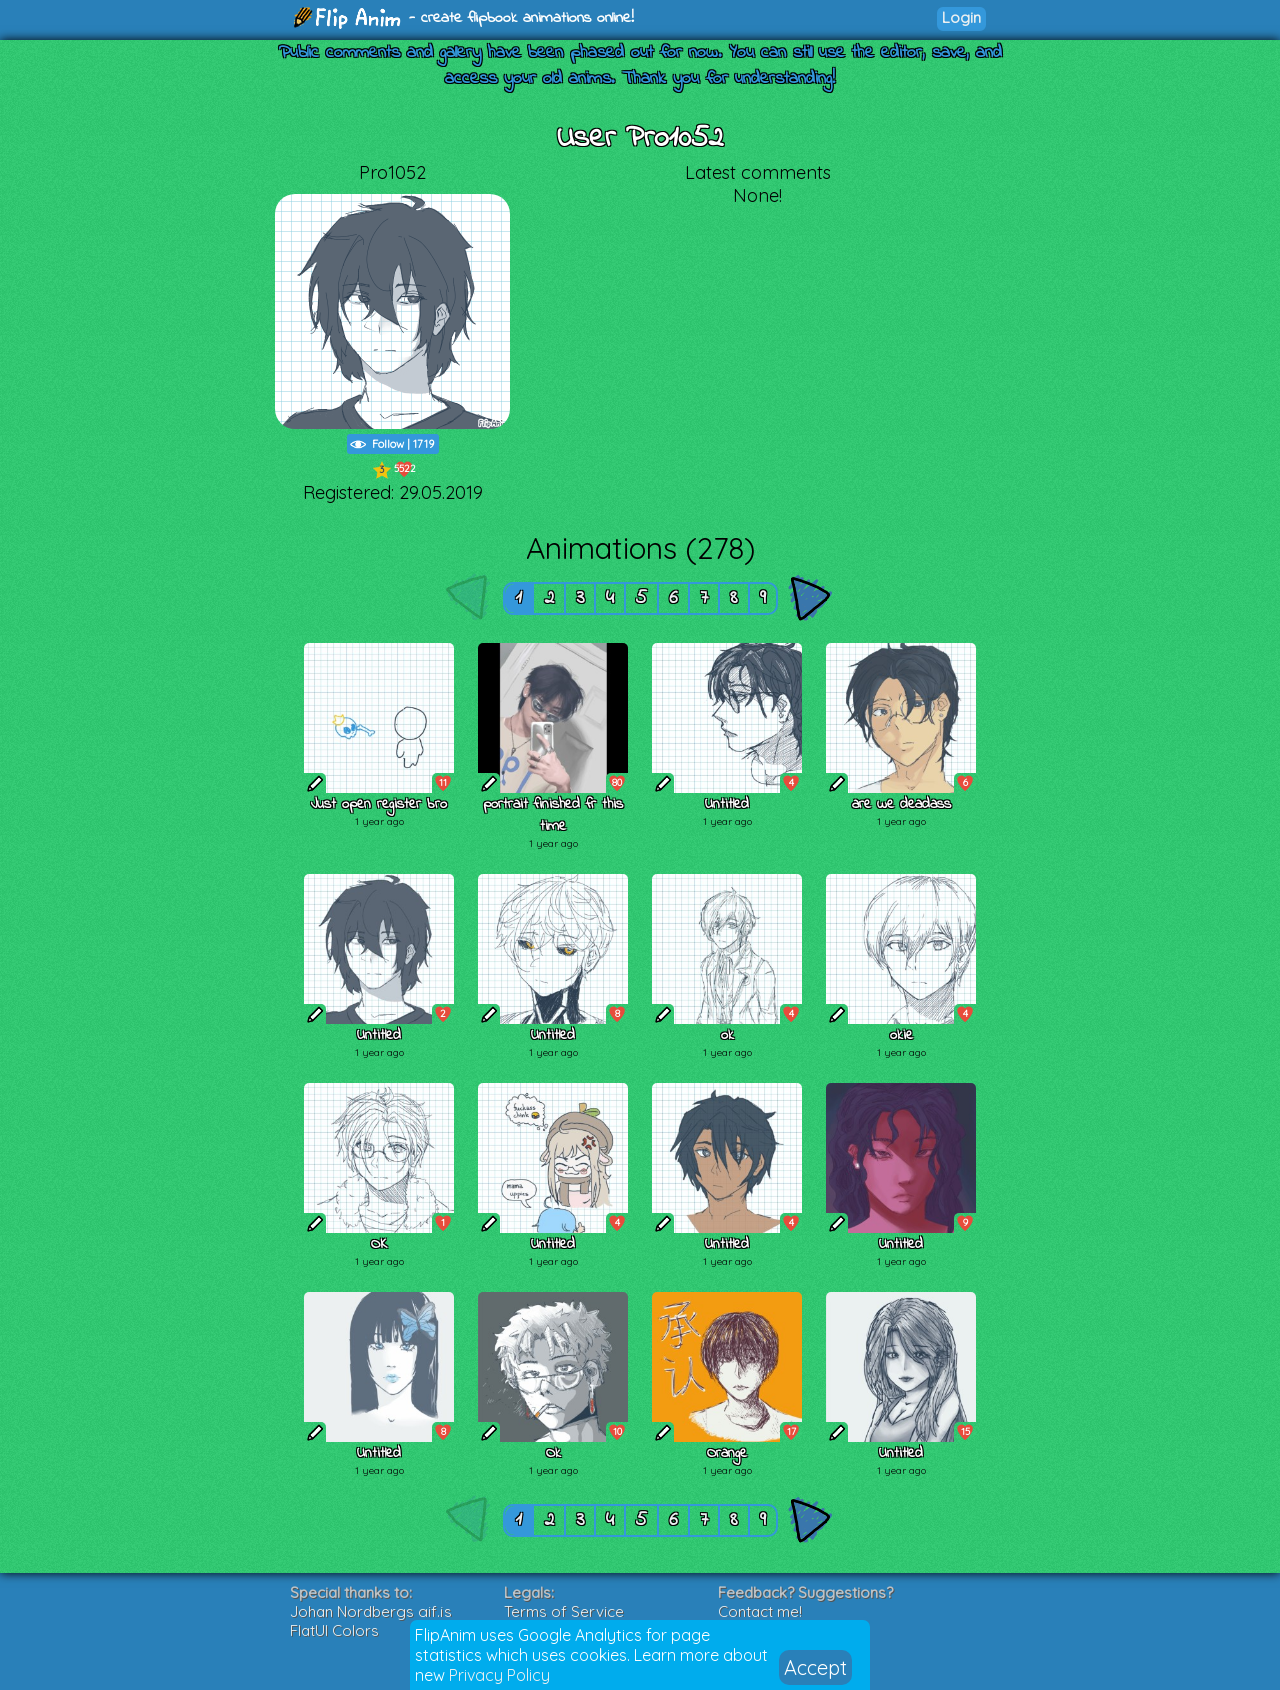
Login (961, 17)
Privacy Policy (499, 1675)
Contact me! (760, 1611)
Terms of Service (564, 1611)
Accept (815, 1667)
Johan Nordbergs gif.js (371, 1611)
